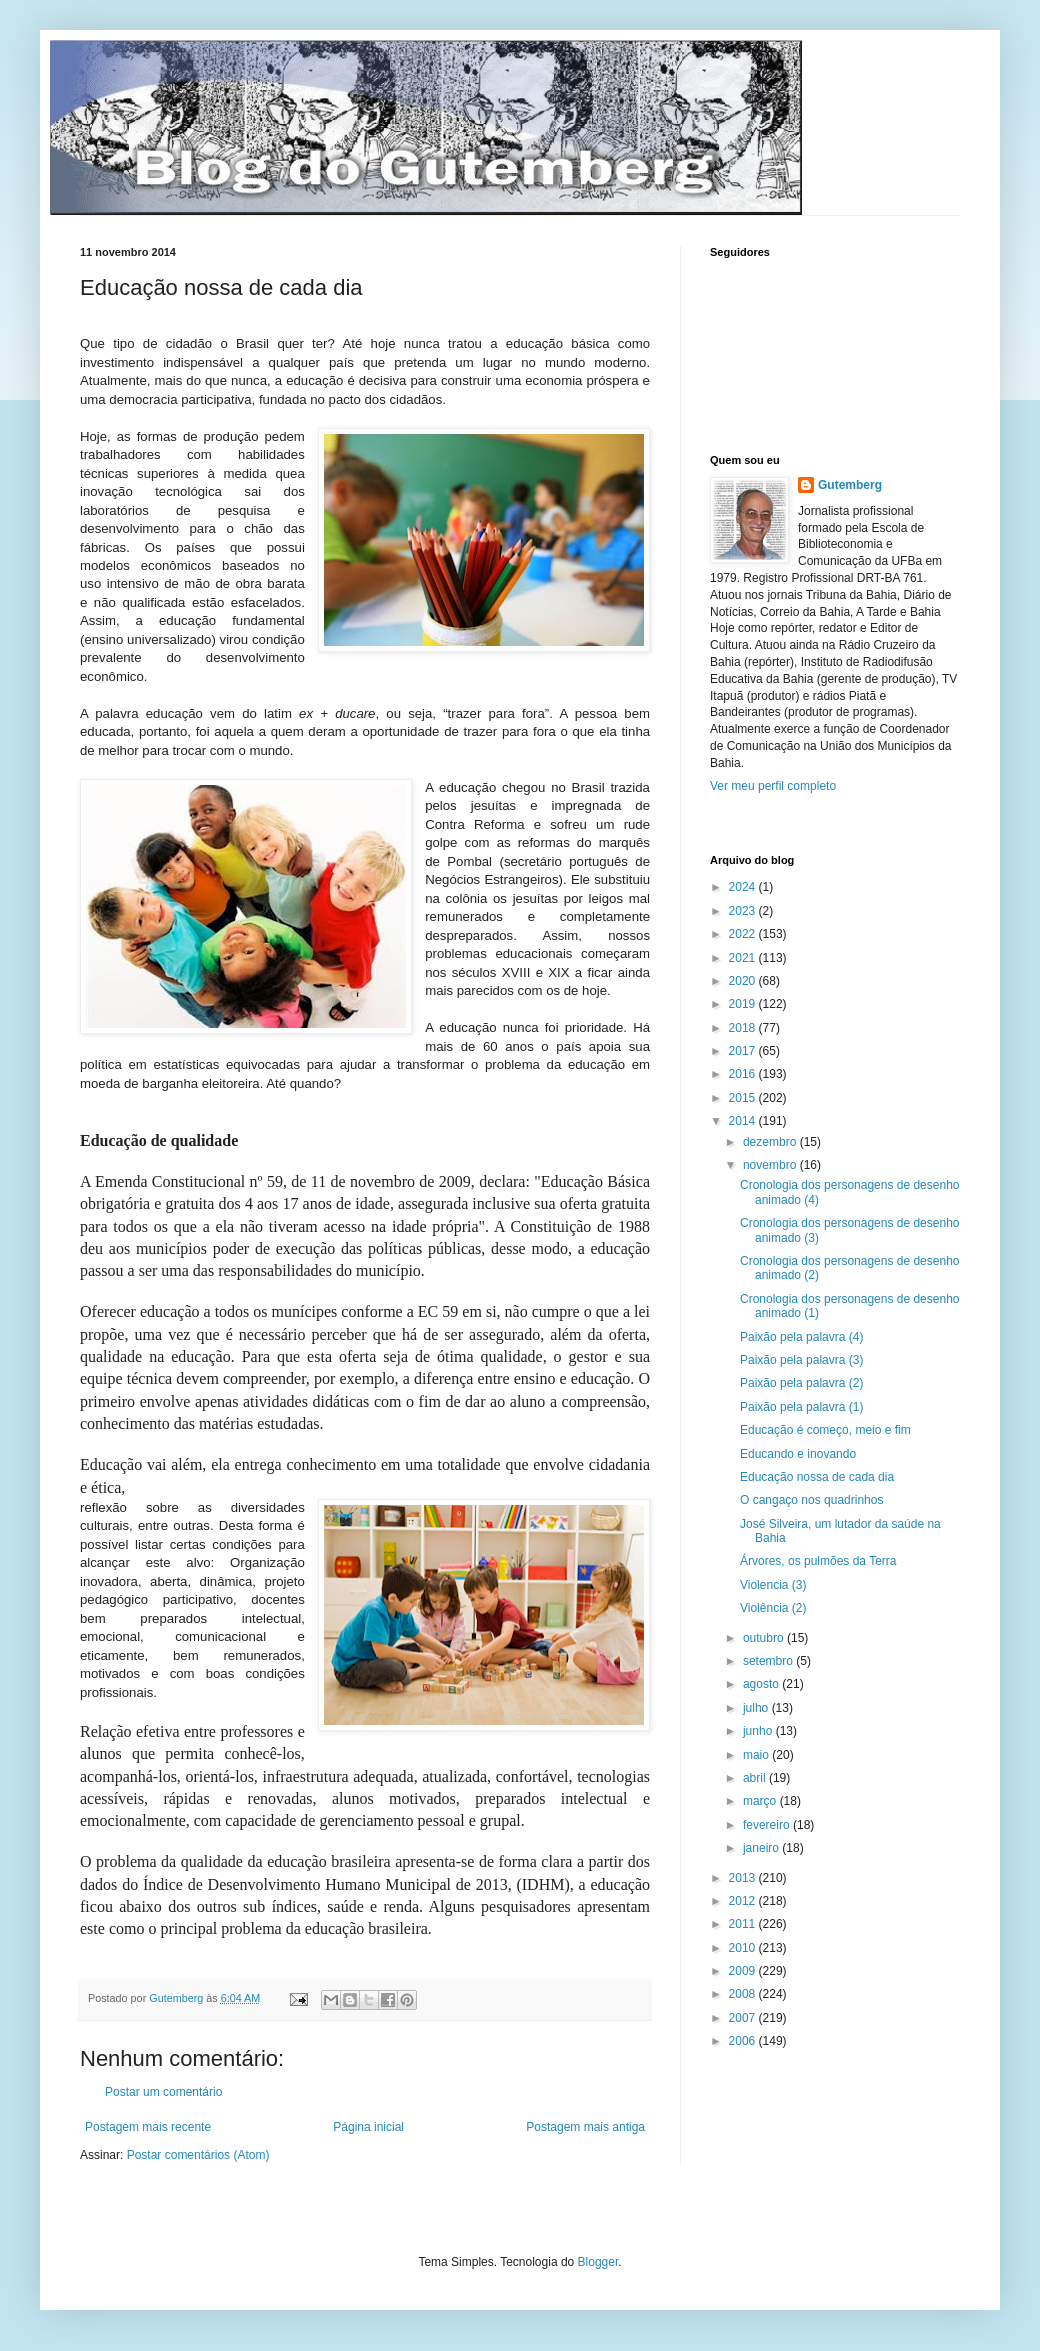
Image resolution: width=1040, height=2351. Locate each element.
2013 (744, 1878)
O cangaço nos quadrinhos (811, 1500)
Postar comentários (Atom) (198, 2155)
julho (757, 1708)
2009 (744, 1971)
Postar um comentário (163, 2092)
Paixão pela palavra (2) (801, 1383)
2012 (744, 1901)
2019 (744, 1004)
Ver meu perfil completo (773, 786)
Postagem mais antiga (585, 2127)
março (761, 1801)
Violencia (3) (773, 1585)
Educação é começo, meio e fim (825, 1430)
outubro (765, 1638)
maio (757, 1755)
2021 (744, 958)
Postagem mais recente (148, 2127)
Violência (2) (773, 1608)
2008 (744, 1994)
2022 (744, 934)
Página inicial (368, 2127)
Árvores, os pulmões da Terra (818, 1561)
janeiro (762, 1848)
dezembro (771, 1142)
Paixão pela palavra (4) (801, 1337)
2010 (744, 1948)
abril (756, 1778)
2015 (744, 1098)
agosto (762, 1684)
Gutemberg (850, 485)
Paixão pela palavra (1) (801, 1407)
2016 (744, 1074)
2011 (744, 1924)
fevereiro (768, 1825)
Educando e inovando (798, 1454)
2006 (744, 2041)
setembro (769, 1661)
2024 (744, 887)
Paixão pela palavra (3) (801, 1360)
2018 (744, 1028)
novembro (771, 1165)
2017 (744, 1051)
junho (759, 1731)
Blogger (598, 2262)
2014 (744, 1121)
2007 (744, 2018)
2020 (744, 981)
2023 (744, 911)
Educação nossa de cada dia (817, 1477)
